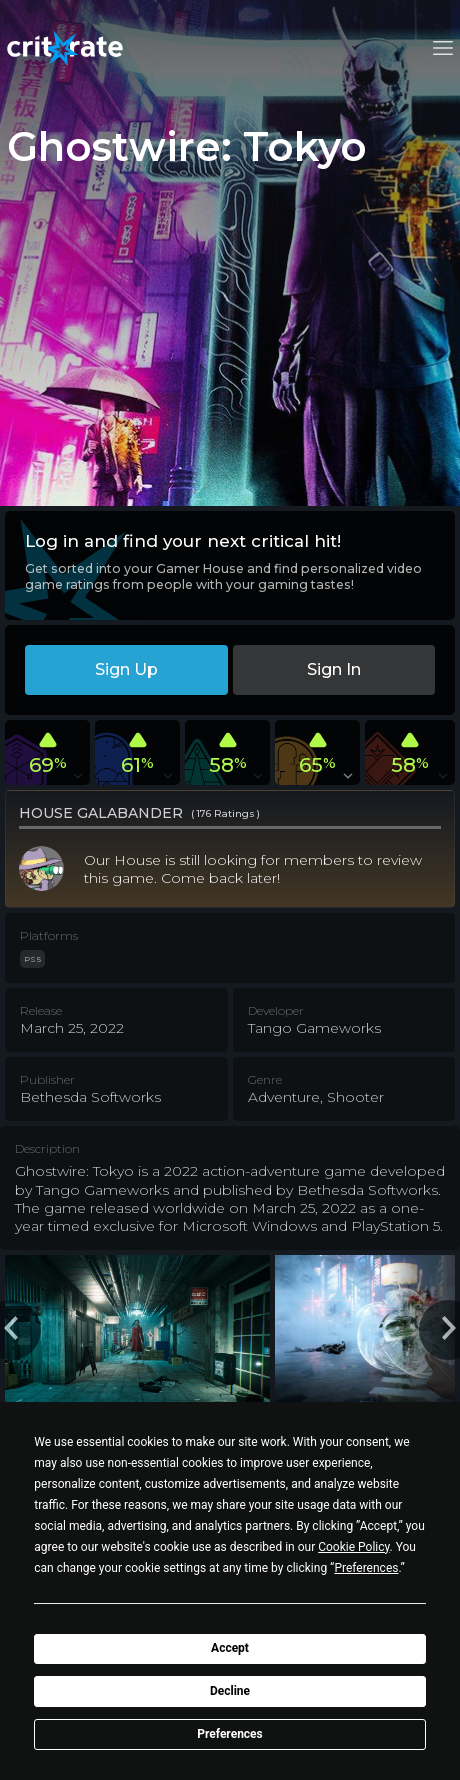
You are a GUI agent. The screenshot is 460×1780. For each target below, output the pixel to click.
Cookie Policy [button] (353, 1547)
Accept (230, 1648)
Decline (230, 1691)
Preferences (230, 1734)
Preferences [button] (366, 1568)
